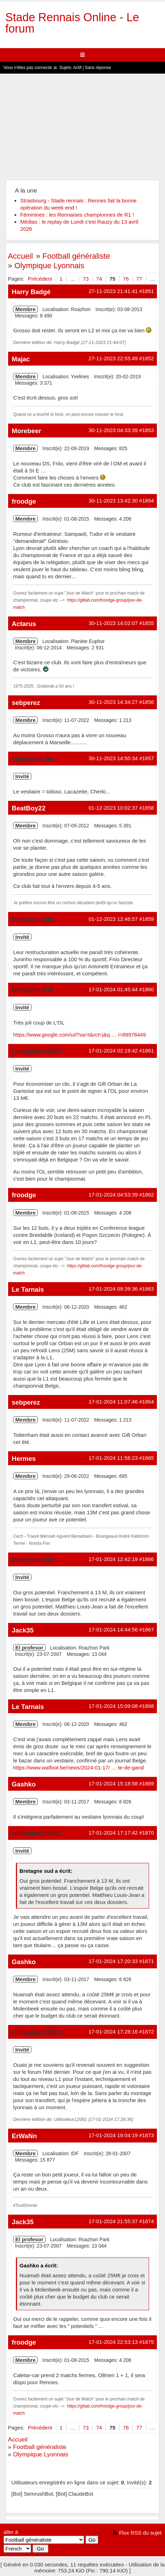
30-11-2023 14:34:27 (113, 702)
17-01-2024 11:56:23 (113, 1458)
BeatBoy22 (28, 808)
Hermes (24, 1458)
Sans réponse (98, 67)
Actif (77, 67)
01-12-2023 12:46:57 (113, 919)
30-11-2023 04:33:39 (113, 430)
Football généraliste (76, 256)
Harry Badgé (31, 292)
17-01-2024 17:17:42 (113, 1833)
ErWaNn (24, 2136)
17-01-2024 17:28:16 (113, 2032)
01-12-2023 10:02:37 (113, 808)
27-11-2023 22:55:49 (113, 358)
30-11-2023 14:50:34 (113, 758)
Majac (21, 359)
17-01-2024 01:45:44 (113, 989)
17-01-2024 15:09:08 (113, 1706)
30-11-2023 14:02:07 (113, 623)
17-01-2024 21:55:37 (113, 2221)
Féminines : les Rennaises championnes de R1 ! (77, 215)
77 (139, 279)
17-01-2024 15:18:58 (113, 1783)
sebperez (26, 702)
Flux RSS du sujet (140, 2533)
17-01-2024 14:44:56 (113, 1630)
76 (126, 279)
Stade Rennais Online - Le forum (72, 23)
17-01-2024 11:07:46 (113, 1402)
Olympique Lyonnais (49, 265)
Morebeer (26, 431)
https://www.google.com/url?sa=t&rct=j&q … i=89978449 (79, 1035)
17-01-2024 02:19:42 (113, 1051)
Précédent (40, 279)
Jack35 (23, 1630)
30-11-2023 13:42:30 (113, 501)
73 (86, 279)
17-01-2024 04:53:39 (113, 1195)
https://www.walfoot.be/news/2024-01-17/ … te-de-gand (78, 1768)
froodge (24, 501)
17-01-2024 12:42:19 (113, 1559)
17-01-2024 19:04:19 (113, 2135)
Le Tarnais (28, 1289)
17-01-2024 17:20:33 (113, 1961)
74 (99, 279)
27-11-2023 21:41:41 (113, 291)
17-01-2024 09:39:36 (113, 1289)
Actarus (24, 623)
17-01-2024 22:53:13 (113, 2342)
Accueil (20, 256)
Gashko (24, 1784)
